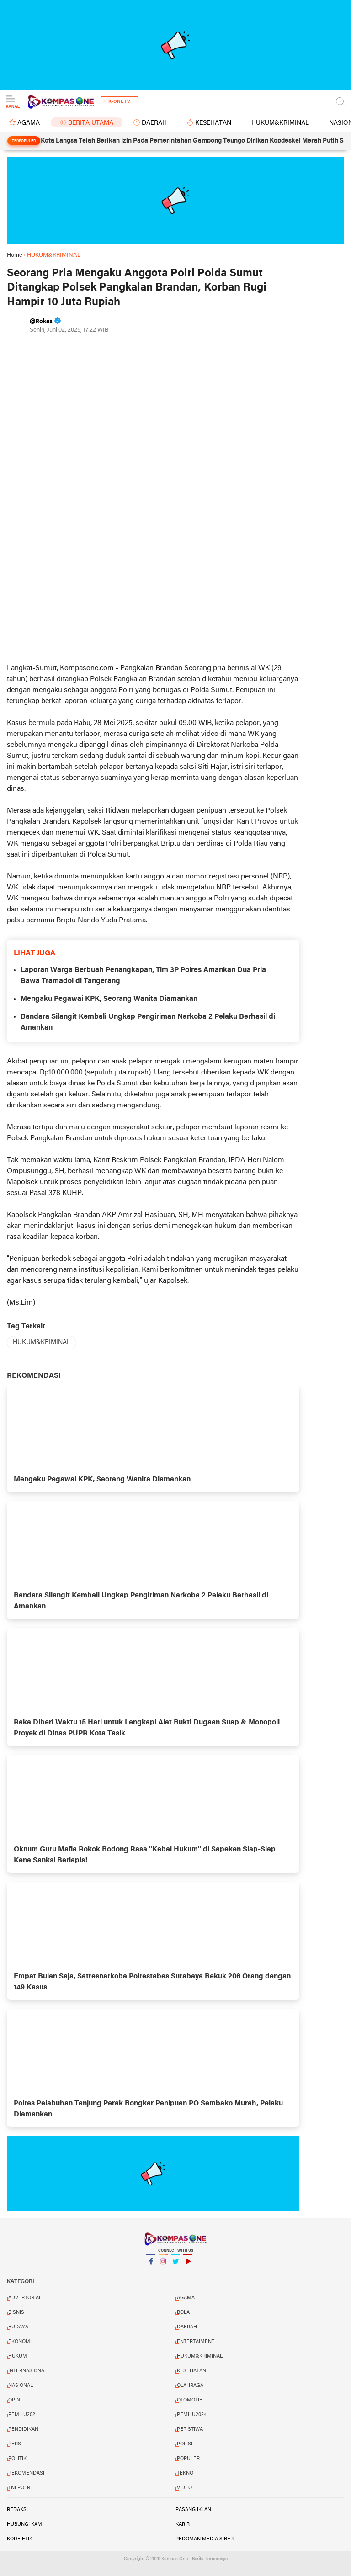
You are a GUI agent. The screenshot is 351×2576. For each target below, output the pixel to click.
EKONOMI (20, 2341)
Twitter (175, 2265)
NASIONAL (20, 2385)
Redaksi (17, 2510)
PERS (14, 2444)
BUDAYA (18, 2327)
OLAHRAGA (190, 2385)
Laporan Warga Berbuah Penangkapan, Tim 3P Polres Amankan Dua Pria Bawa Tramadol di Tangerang (143, 976)
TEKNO (185, 2473)
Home (14, 255)
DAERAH (154, 123)
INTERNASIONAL (27, 2371)
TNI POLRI (20, 2488)
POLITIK (17, 2458)
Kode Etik (19, 2539)
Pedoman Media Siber (205, 2539)
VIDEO (184, 2488)
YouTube (187, 2265)
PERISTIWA (190, 2429)
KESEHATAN (213, 123)
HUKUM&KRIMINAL (280, 123)
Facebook (150, 2265)
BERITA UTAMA (90, 123)
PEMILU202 (21, 2414)
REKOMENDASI (26, 2473)
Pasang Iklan (193, 2510)
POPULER (188, 2458)
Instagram (163, 2265)
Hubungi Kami (25, 2524)
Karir (183, 2524)
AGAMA (28, 123)
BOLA (183, 2312)
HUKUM (17, 2356)
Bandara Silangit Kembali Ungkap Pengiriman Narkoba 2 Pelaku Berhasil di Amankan (148, 1022)
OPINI (14, 2400)
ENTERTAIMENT (195, 2341)
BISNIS (16, 2312)
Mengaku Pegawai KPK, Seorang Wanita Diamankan (109, 999)
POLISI (184, 2444)
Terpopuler (24, 141)
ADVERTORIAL (25, 2298)
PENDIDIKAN (23, 2429)
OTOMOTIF (189, 2400)
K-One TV (119, 101)
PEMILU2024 (192, 2414)
